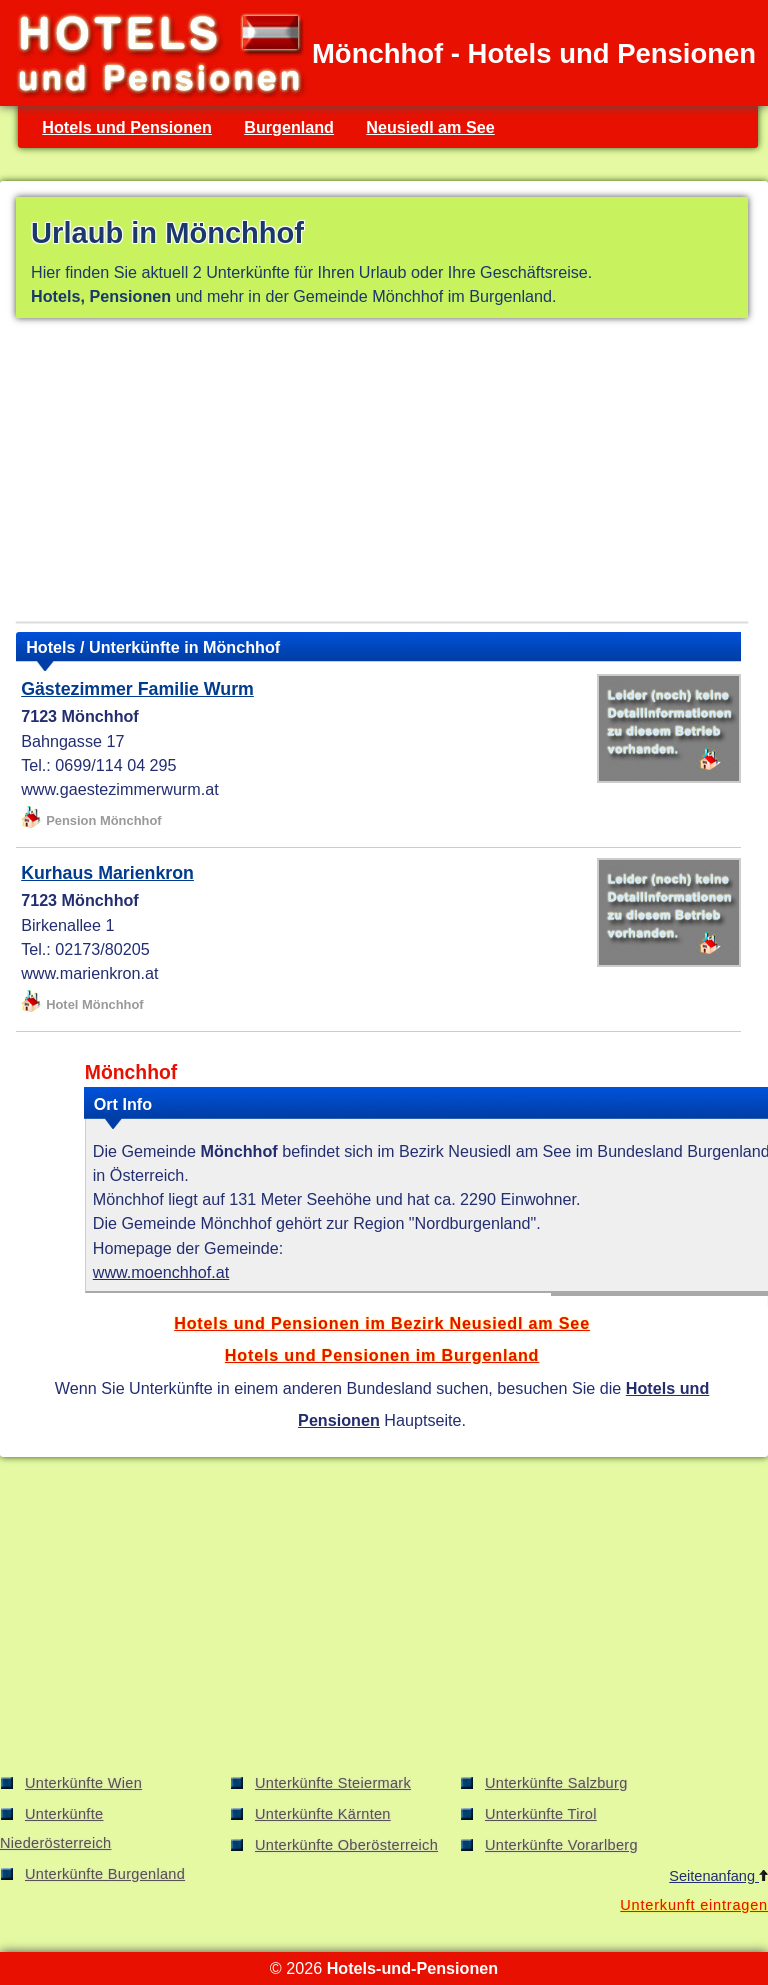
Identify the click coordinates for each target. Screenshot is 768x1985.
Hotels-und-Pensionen (412, 1968)
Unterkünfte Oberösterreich (346, 1845)
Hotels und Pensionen (127, 127)
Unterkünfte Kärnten (323, 1814)
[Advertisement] (382, 474)
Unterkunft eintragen (694, 1905)
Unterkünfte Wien (83, 1783)
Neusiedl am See (430, 127)
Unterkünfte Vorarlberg (561, 1845)
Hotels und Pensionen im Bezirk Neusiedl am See (382, 1323)
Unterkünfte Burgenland (105, 1874)
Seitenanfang (718, 1876)
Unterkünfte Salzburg (556, 1783)
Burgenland (289, 127)
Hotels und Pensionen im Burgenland (382, 1355)
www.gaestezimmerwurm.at (120, 789)
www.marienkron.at (89, 973)
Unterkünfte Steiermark (333, 1783)
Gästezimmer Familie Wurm (137, 689)
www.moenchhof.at (161, 1272)
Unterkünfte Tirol (541, 1814)
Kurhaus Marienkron (107, 873)
